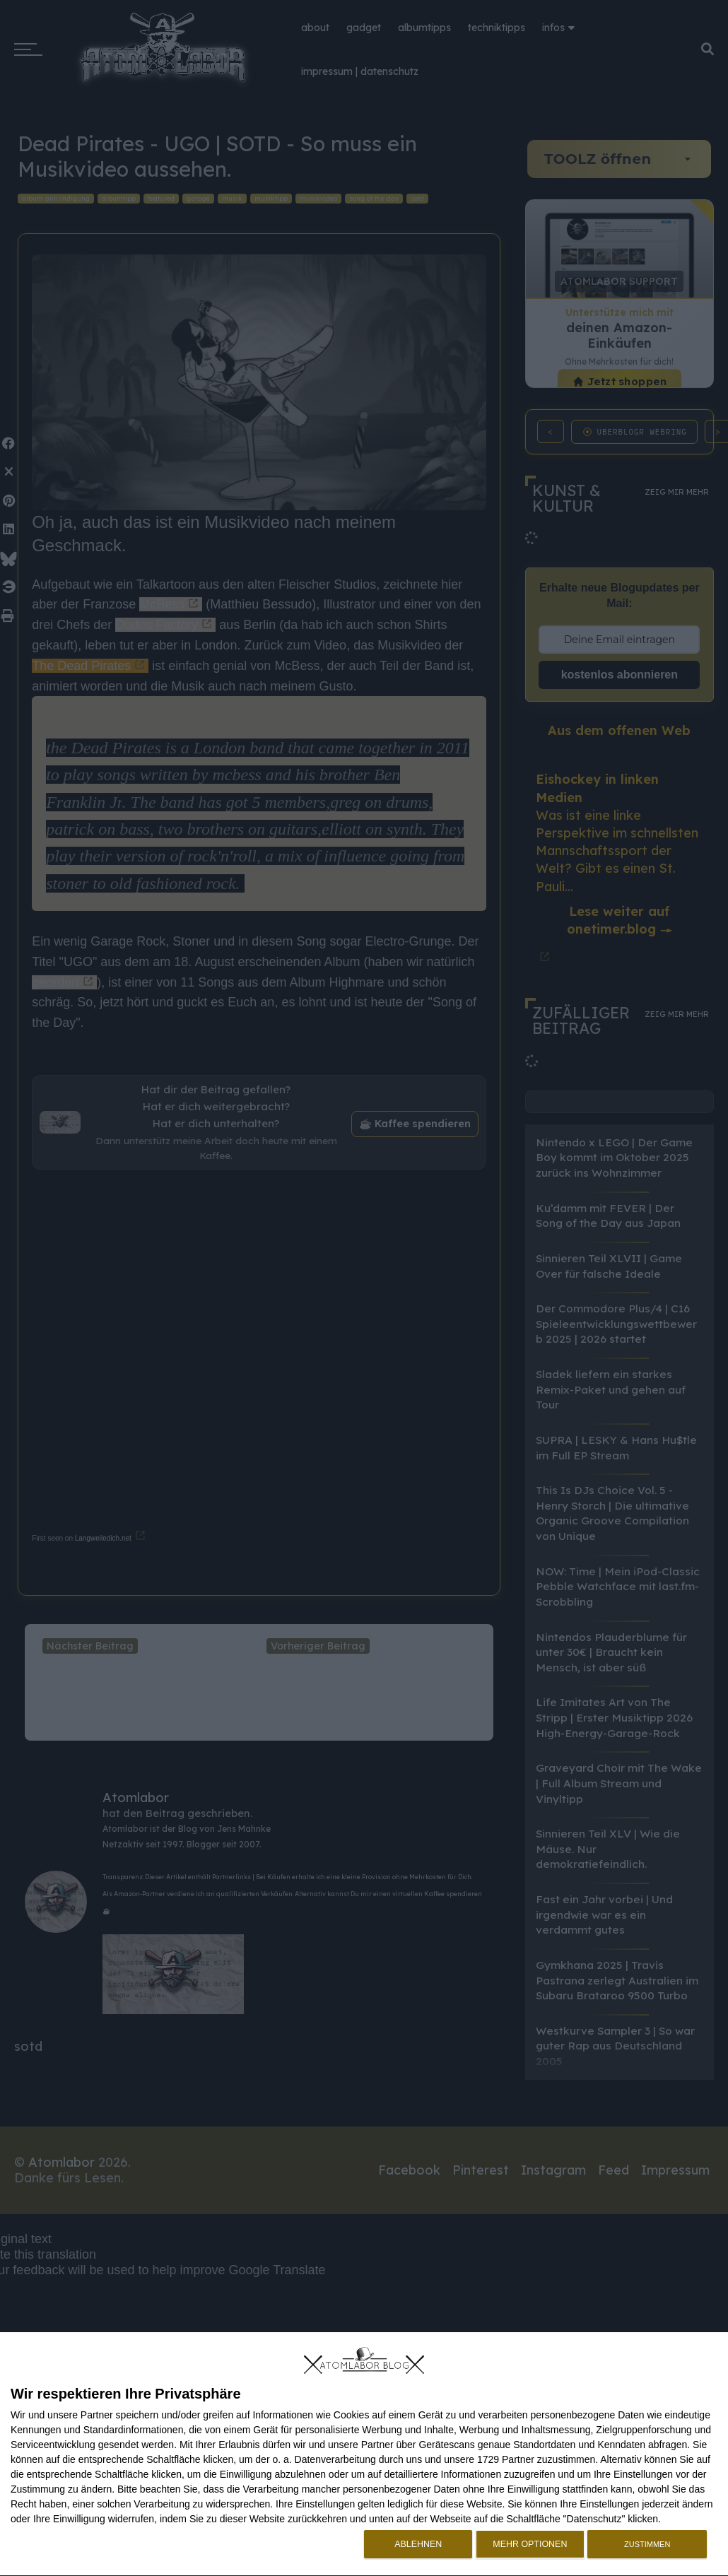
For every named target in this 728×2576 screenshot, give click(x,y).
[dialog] (364, 2454)
